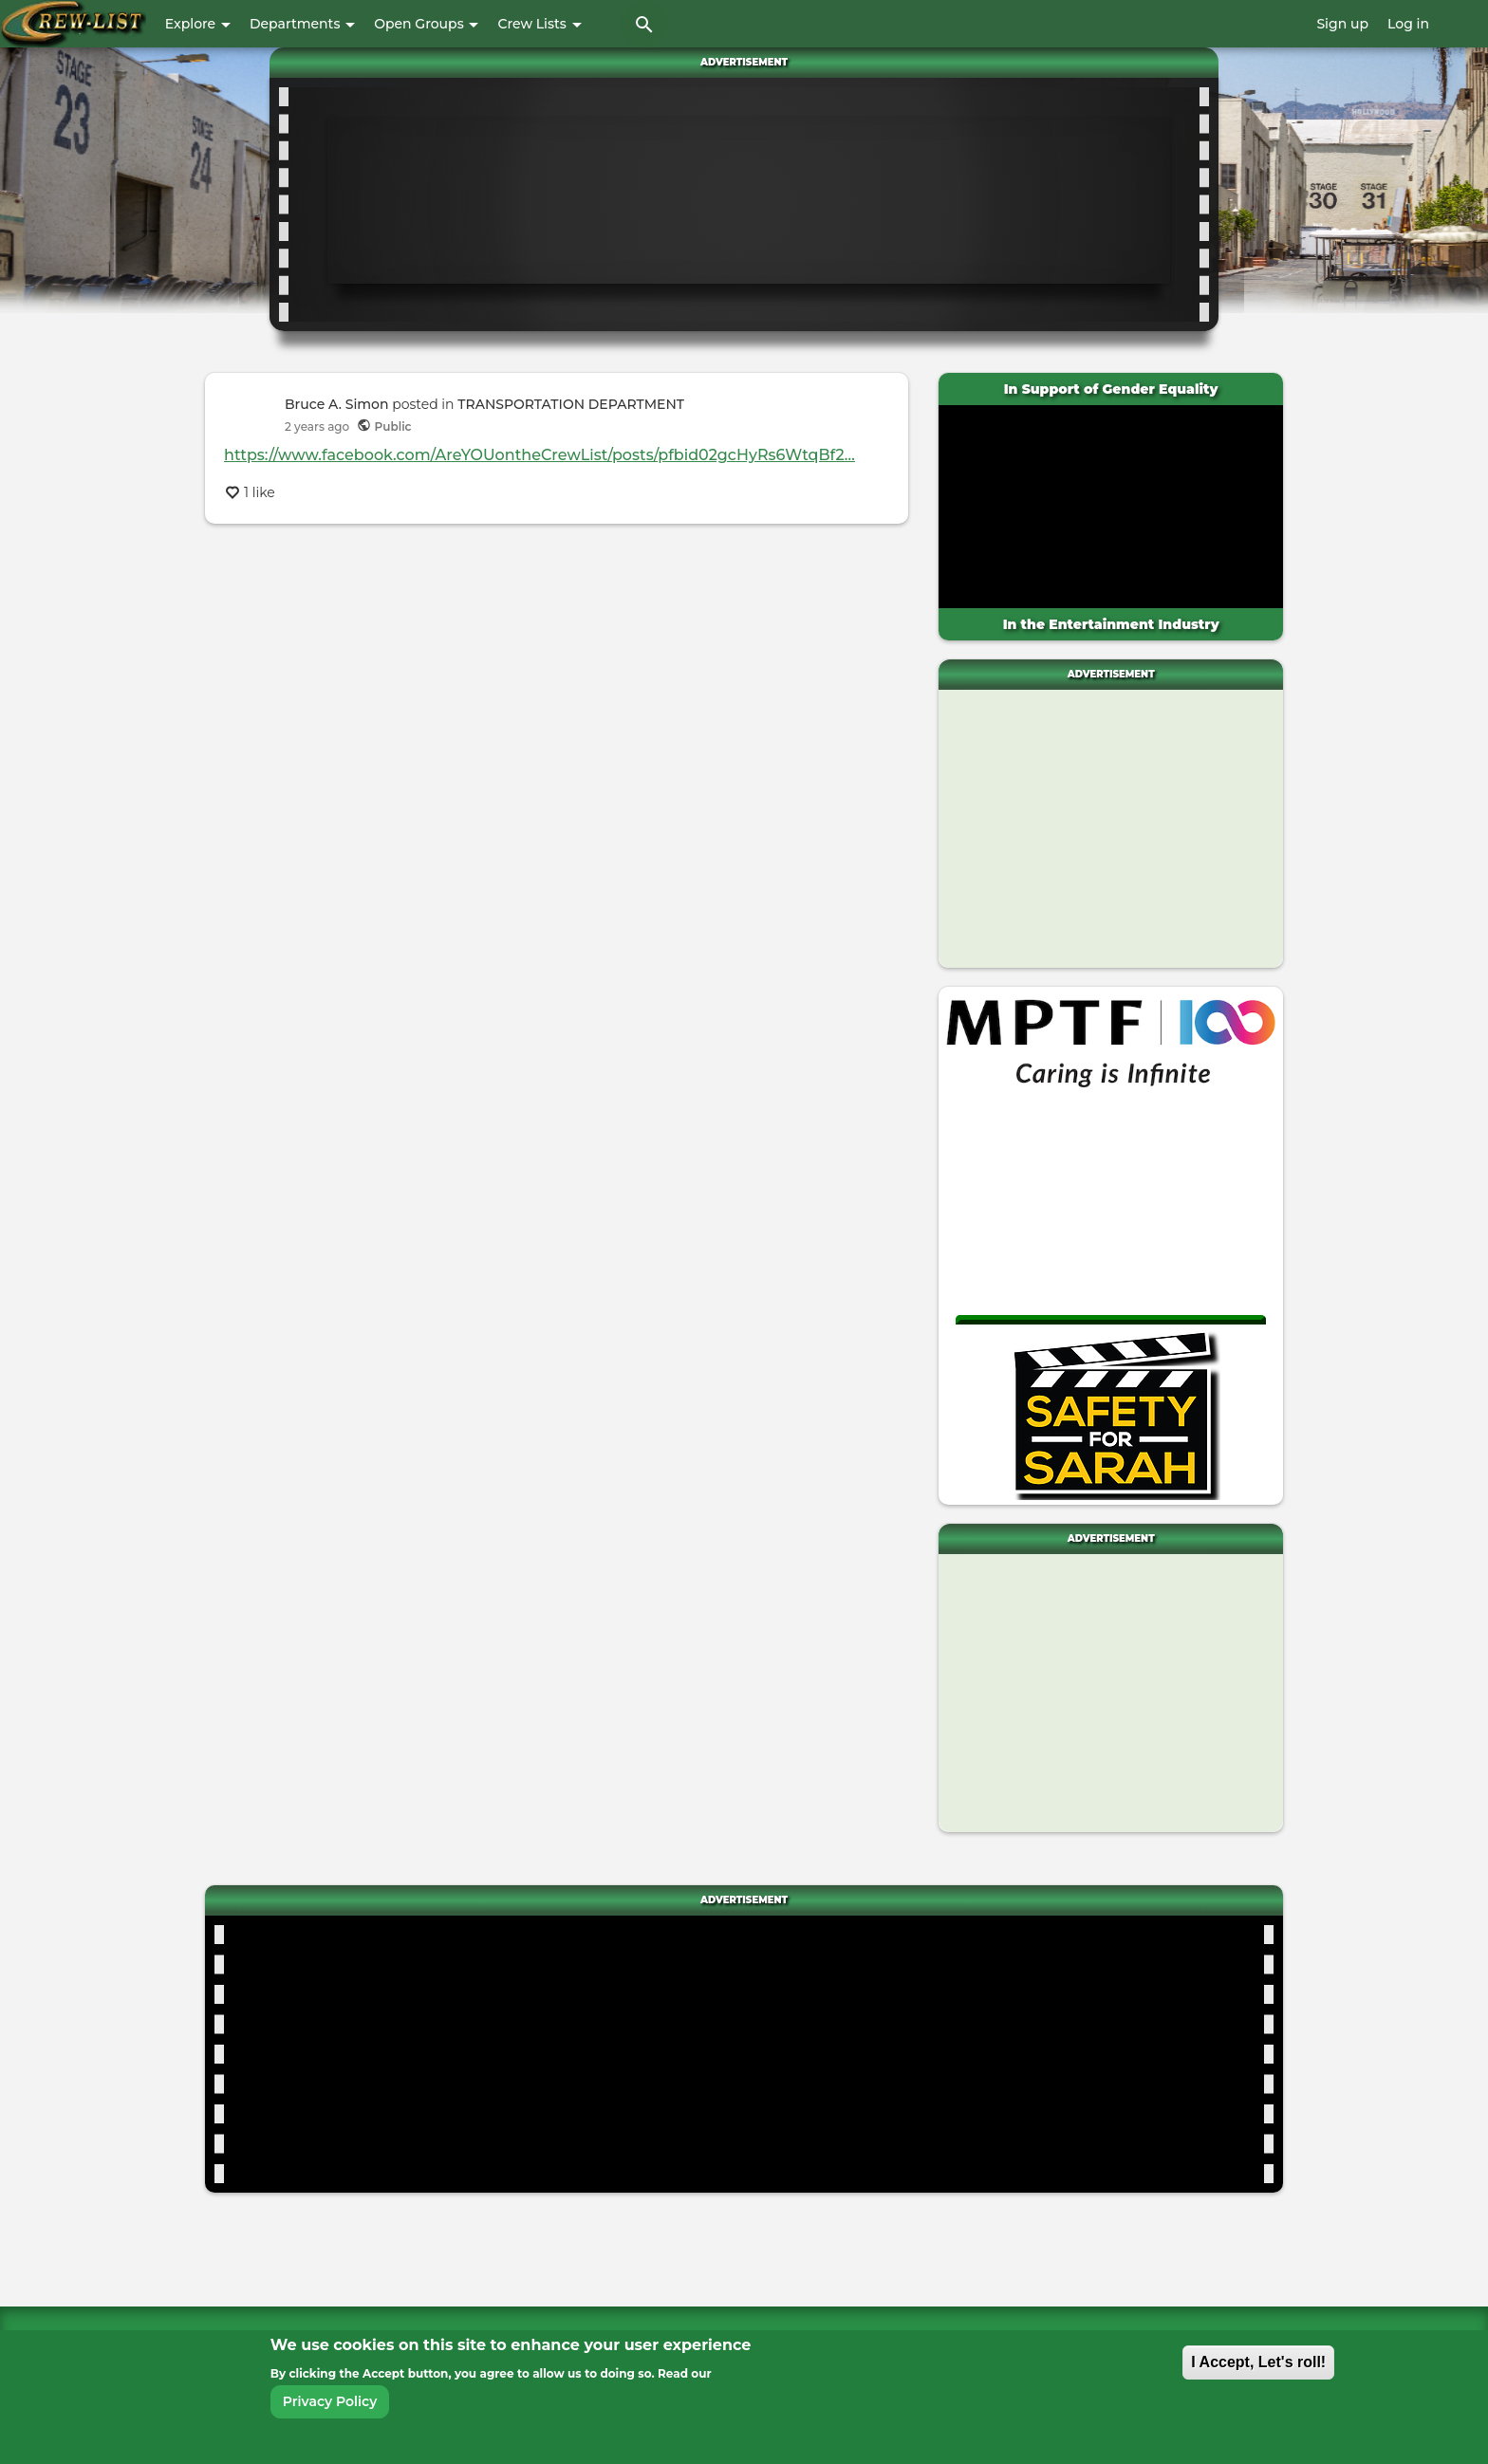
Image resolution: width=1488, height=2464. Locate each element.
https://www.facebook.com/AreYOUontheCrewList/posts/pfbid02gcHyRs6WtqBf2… (539, 455)
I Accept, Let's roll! (1258, 2362)
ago (317, 426)
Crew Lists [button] (539, 23)
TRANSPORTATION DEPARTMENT (570, 404)
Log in (1408, 23)
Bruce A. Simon (337, 404)
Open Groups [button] (426, 23)
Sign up (1342, 23)
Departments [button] (302, 23)
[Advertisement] (748, 201)
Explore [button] (198, 23)
